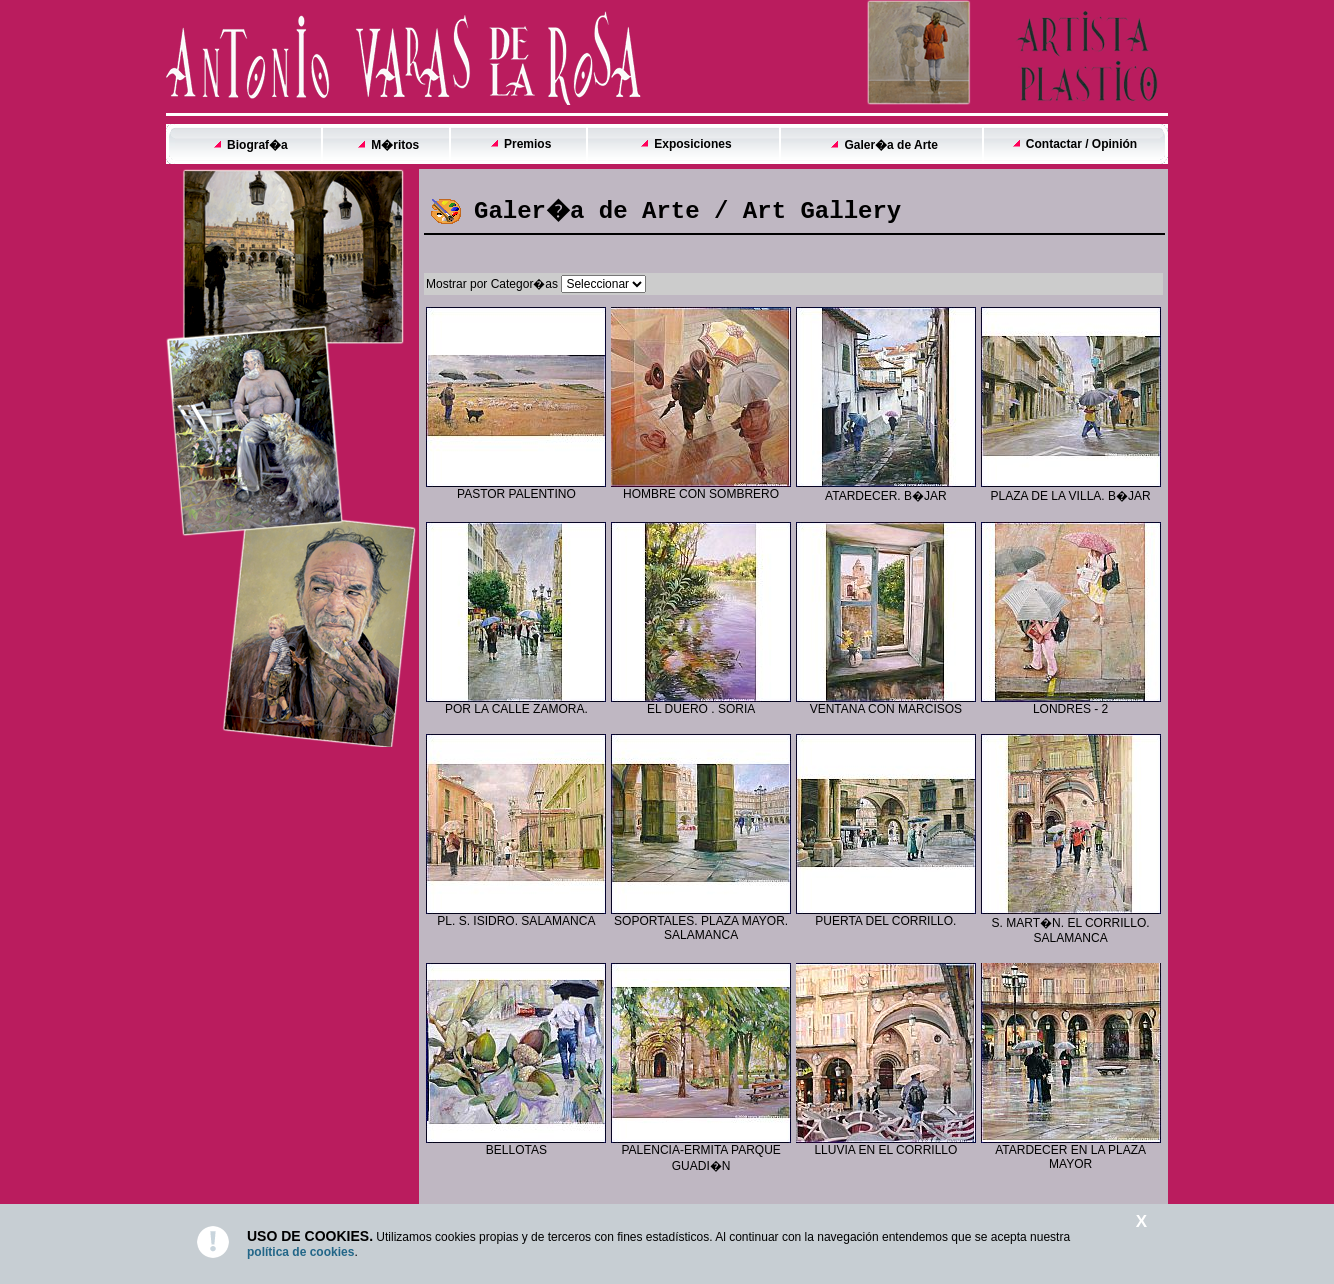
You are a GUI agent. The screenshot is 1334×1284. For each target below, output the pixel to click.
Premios (527, 144)
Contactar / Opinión (1081, 144)
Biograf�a (257, 145)
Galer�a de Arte (891, 145)
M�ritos (395, 145)
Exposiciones (692, 144)
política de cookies (300, 1252)
